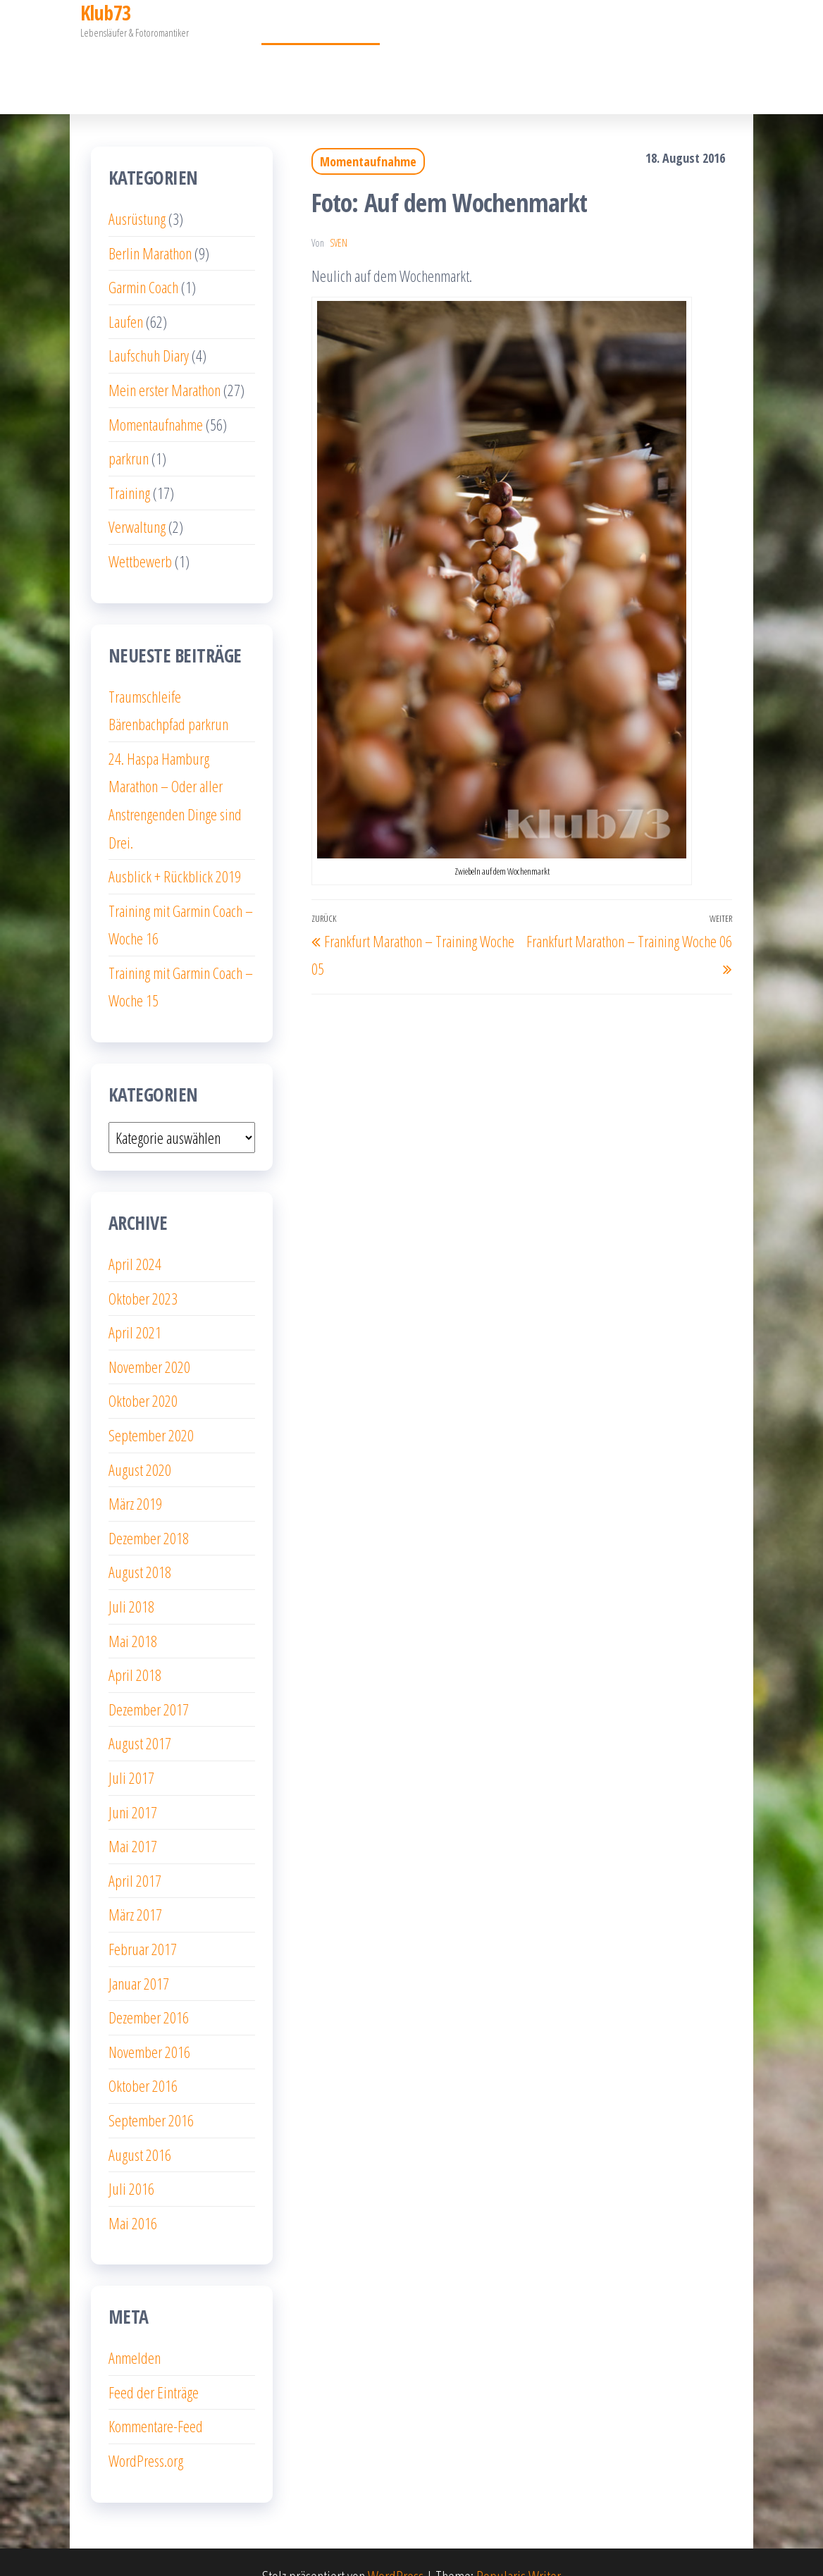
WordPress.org (146, 2432)
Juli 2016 (131, 2160)
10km (249, 64)
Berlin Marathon (150, 224)
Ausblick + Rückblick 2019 (175, 847)
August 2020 (140, 1441)
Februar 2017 (143, 1920)
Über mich (417, 64)
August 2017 (140, 1714)
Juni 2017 (133, 1783)
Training (129, 464)
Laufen (126, 293)
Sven (338, 214)
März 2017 (135, 1886)
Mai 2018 (133, 1612)
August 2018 (140, 1543)
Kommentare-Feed (156, 2397)
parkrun (129, 429)
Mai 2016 (133, 2194)
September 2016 (151, 2091)
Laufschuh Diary (149, 327)
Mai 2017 (133, 1817)
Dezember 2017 (149, 1680)
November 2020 (149, 1338)
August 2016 (140, 2126)
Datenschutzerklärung (521, 64)
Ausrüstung (137, 190)
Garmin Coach (708, 64)
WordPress (395, 2547)
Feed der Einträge (154, 2363)
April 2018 (135, 1646)
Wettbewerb (140, 532)
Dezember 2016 (149, 1988)
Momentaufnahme (327, 64)
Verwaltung (137, 498)
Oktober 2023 (143, 1270)
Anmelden (135, 2329)
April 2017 (135, 1852)
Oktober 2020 (143, 1372)
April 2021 (135, 1303)
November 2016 (149, 2023)
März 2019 (135, 1475)
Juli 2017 (131, 1749)
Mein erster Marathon (160, 64)
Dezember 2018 (149, 1509)
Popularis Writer (518, 2547)
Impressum (626, 64)
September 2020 (151, 1406)
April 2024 (135, 1235)
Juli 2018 (131, 1578)
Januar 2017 (139, 1955)
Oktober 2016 (143, 2057)
